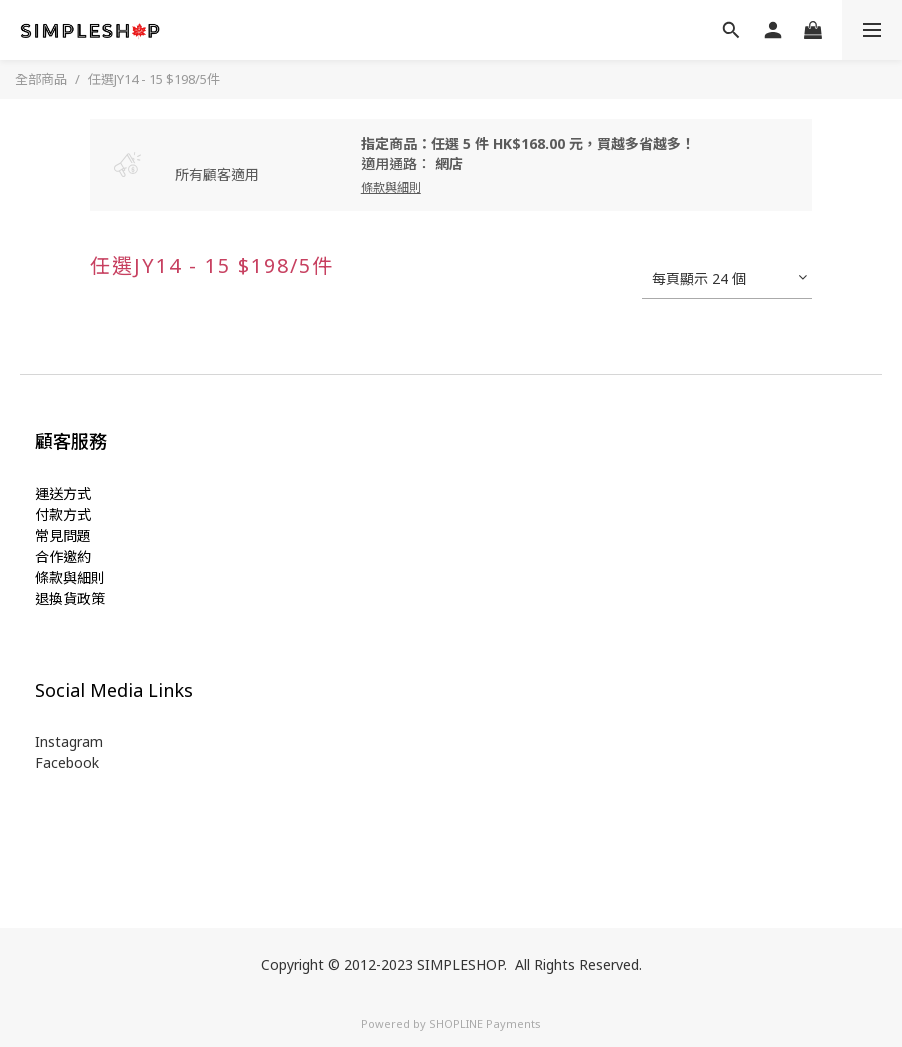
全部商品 (41, 79)
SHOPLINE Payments (485, 1023)
